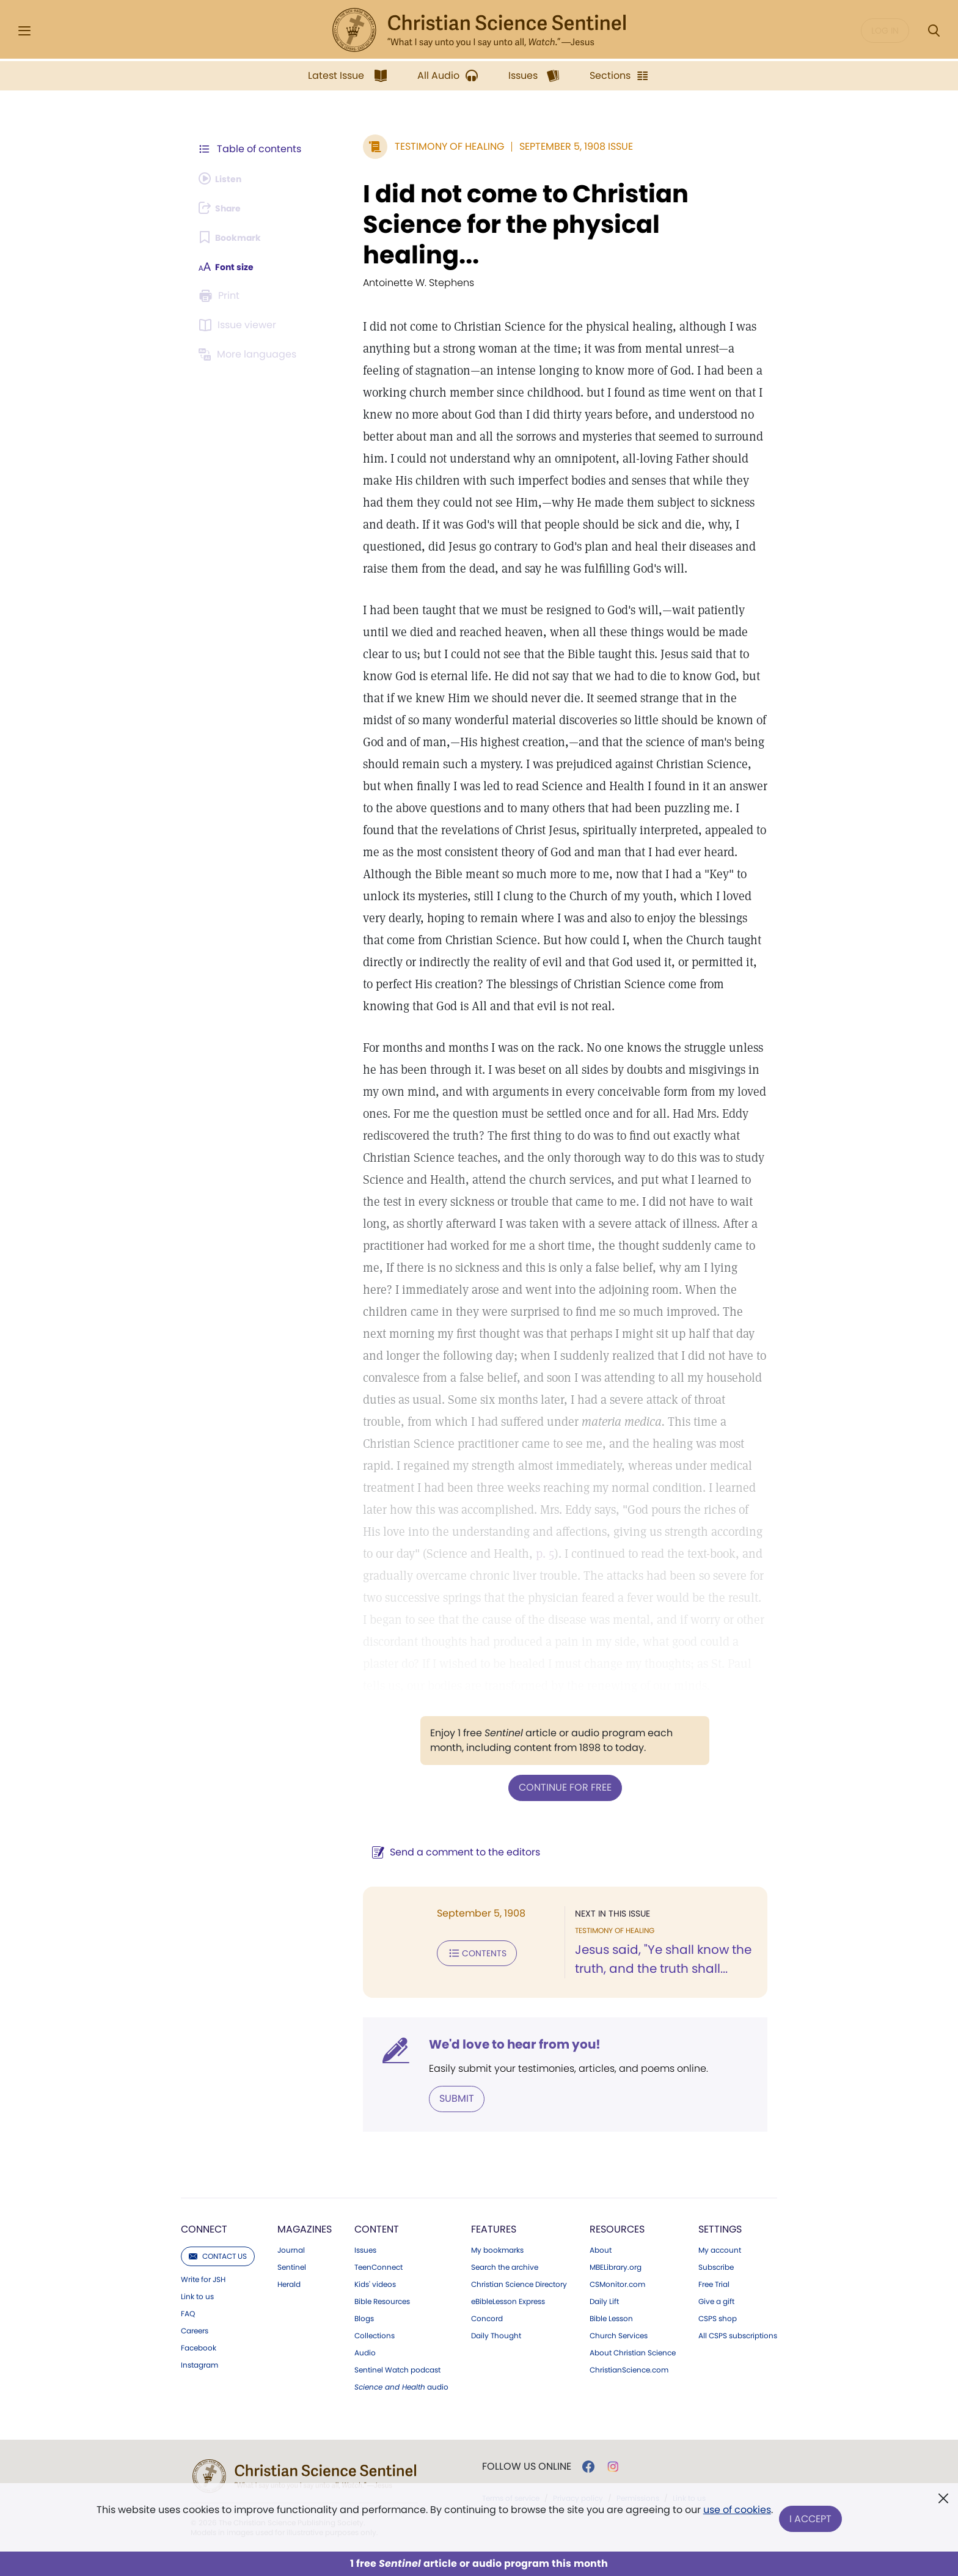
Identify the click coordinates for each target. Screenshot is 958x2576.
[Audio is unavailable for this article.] (224, 178)
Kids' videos (375, 2164)
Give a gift (716, 2181)
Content (376, 2109)
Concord (487, 2198)
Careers (194, 2210)
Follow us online (526, 2346)
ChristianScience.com (629, 2249)
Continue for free (550, 1668)
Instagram (199, 2244)
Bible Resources (382, 2181)
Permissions (637, 2377)
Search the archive (504, 2147)
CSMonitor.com (617, 2164)
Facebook (198, 2227)
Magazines (304, 2109)
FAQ (188, 2193)
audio (401, 2266)
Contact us (218, 2135)
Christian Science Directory (519, 2164)
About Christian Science (633, 2232)
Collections (374, 2215)
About (601, 2130)
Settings (720, 2109)
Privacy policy (578, 2377)
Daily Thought (496, 2215)
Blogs (364, 2198)
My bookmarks (497, 2130)
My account (719, 2130)
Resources (617, 2109)
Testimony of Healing (420, 146)
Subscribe (716, 2147)
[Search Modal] (933, 31)
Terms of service (510, 2377)
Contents (447, 1832)
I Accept (812, 2519)
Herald (289, 2164)
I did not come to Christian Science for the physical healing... (548, 209)
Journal (291, 2130)
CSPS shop (717, 2198)
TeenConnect (378, 2147)
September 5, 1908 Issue (547, 146)
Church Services (619, 2215)
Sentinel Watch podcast (397, 2249)
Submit (427, 1979)
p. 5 (725, 1435)
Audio (365, 2232)
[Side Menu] (24, 31)
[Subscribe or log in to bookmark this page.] (234, 237)
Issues (365, 2130)
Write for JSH (203, 2159)
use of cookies (735, 2515)
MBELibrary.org (616, 2147)
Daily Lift (604, 2181)
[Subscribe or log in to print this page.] (221, 295)
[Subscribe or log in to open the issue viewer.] (239, 325)
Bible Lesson (611, 2198)
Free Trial (713, 2164)
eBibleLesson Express (508, 2181)
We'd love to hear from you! (485, 1925)
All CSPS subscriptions (737, 2215)
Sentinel (291, 2147)
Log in (885, 30)
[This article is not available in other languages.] (250, 354)
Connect (204, 2109)
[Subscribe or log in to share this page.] (224, 207)
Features (493, 2109)
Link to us (197, 2176)
